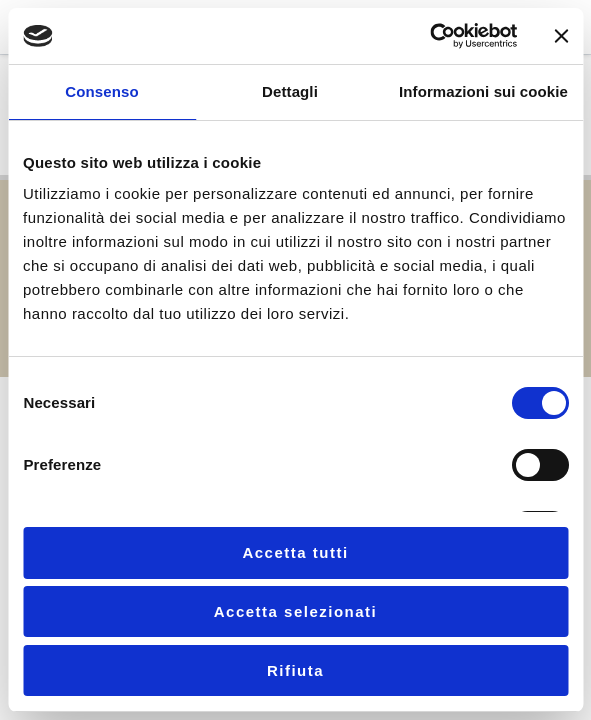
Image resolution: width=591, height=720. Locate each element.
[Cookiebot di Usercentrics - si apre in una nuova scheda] (429, 36)
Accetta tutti (295, 552)
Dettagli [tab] (290, 91)
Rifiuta (295, 670)
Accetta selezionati (296, 611)
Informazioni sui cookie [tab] (483, 91)
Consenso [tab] (101, 91)
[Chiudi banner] (561, 36)
